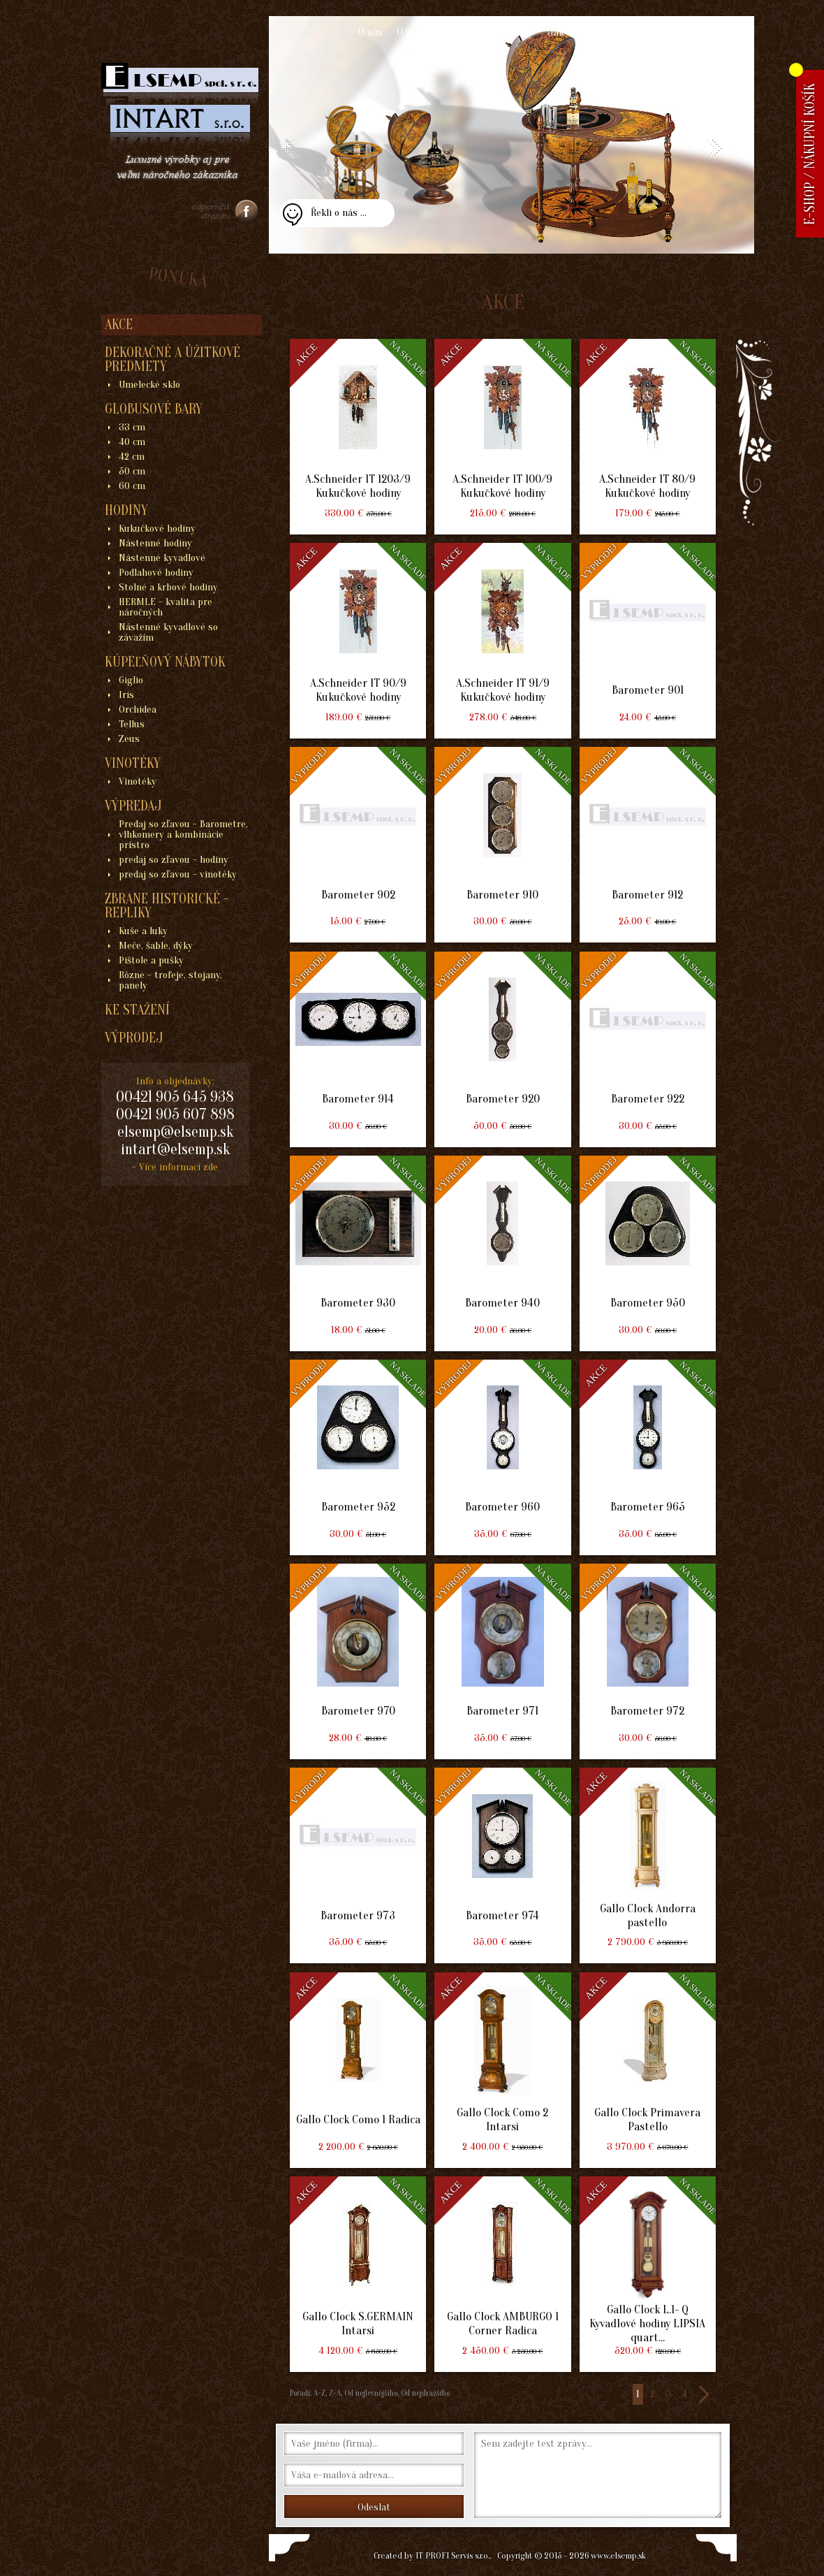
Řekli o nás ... (339, 213)
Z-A (335, 2393)
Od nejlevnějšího (369, 2393)
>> (703, 2394)
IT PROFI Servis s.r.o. (452, 2555)
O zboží (413, 32)
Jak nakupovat (581, 32)
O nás (370, 32)
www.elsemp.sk (618, 2555)
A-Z (318, 2393)
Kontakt (646, 32)
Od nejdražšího (424, 2393)
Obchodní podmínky (488, 32)
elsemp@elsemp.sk (175, 1132)
